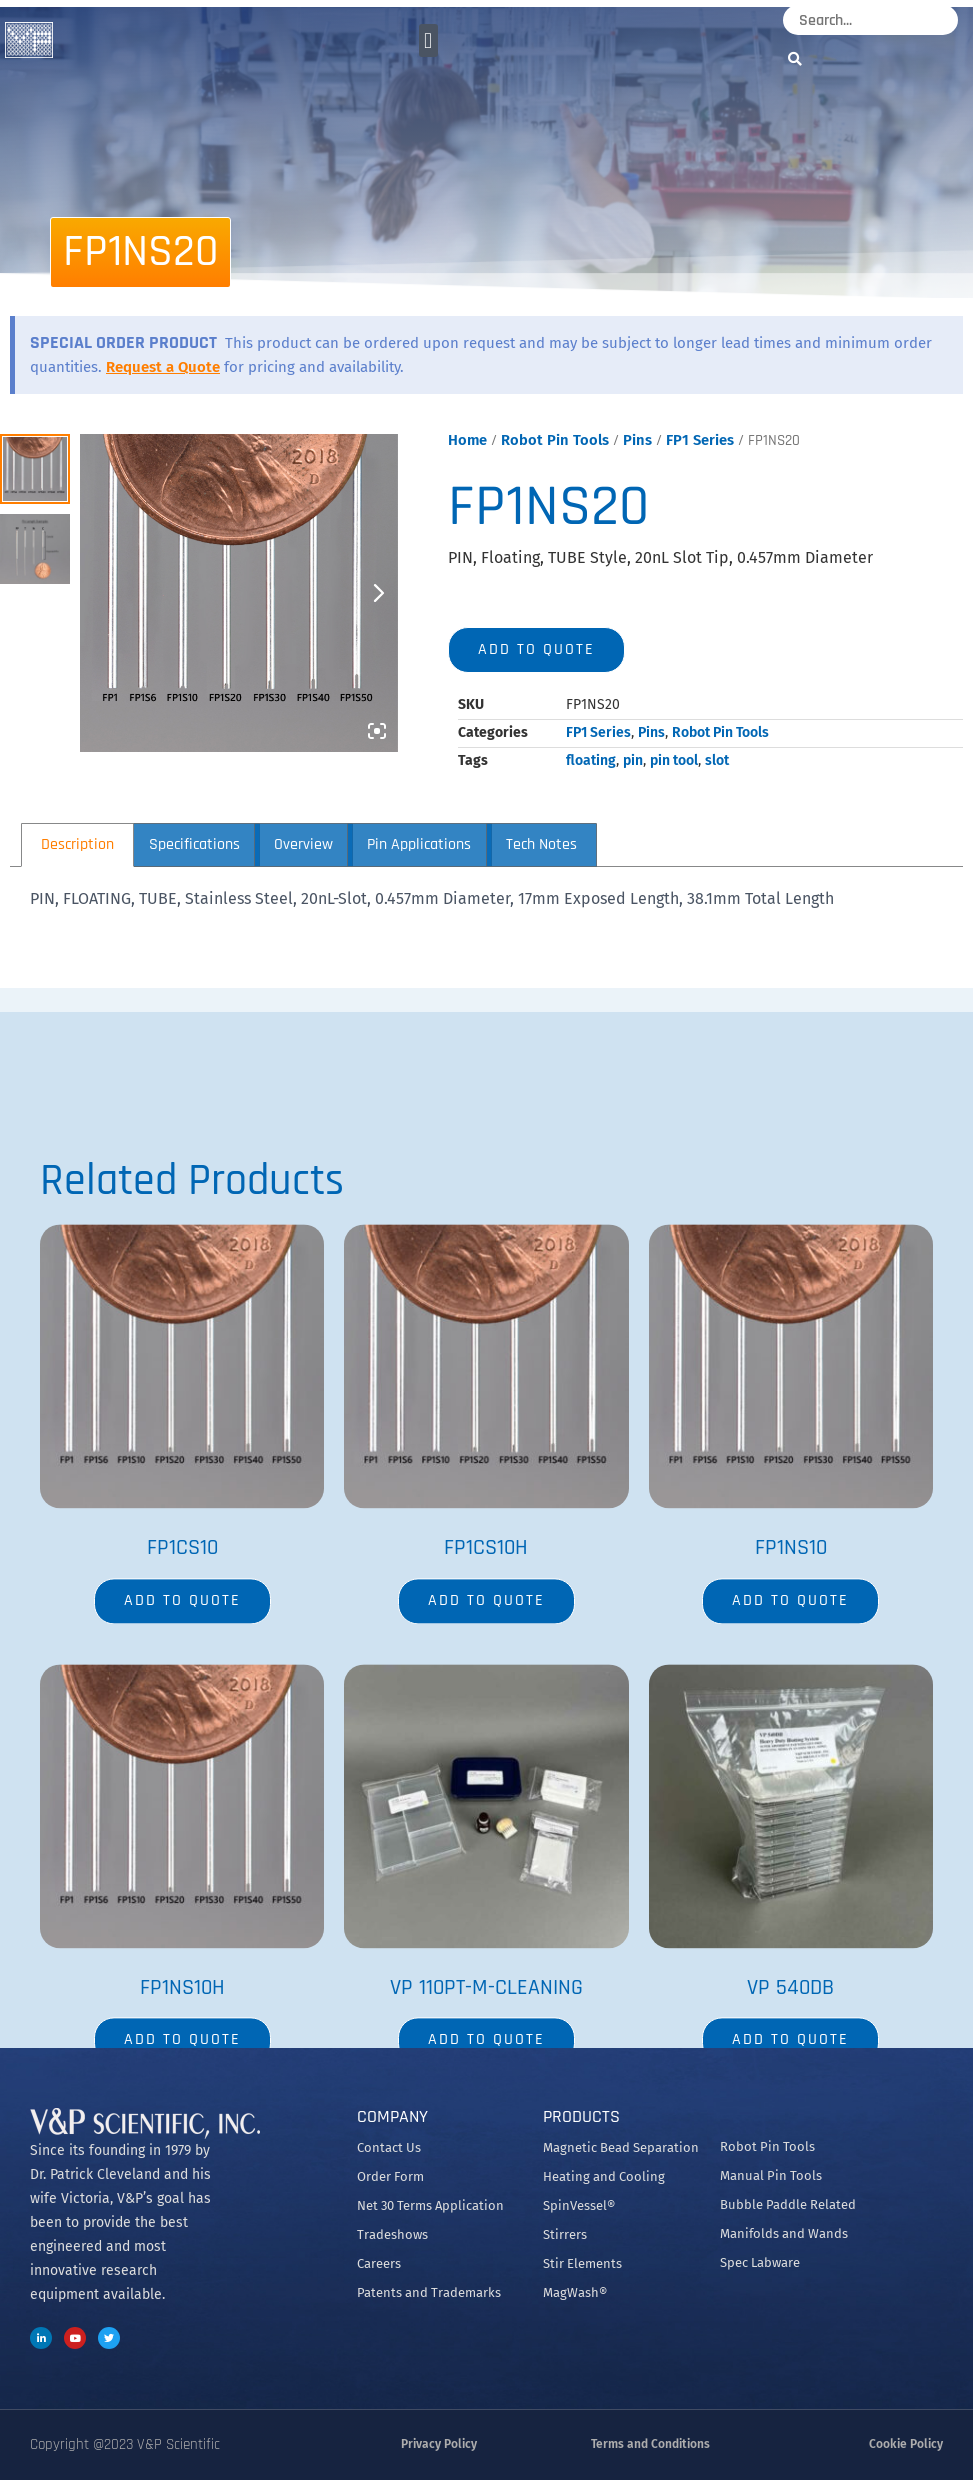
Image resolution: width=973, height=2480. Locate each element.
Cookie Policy (906, 2444)
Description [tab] (77, 844)
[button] (428, 40)
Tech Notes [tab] (541, 844)
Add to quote (536, 649)
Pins (637, 440)
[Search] (800, 58)
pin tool (674, 760)
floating (591, 760)
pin (633, 760)
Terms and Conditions (650, 2444)
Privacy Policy (439, 2444)
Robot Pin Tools (555, 440)
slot (717, 760)
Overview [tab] (303, 844)
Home (467, 440)
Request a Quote (163, 367)
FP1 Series (700, 440)
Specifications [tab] (194, 844)
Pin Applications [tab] (419, 844)
